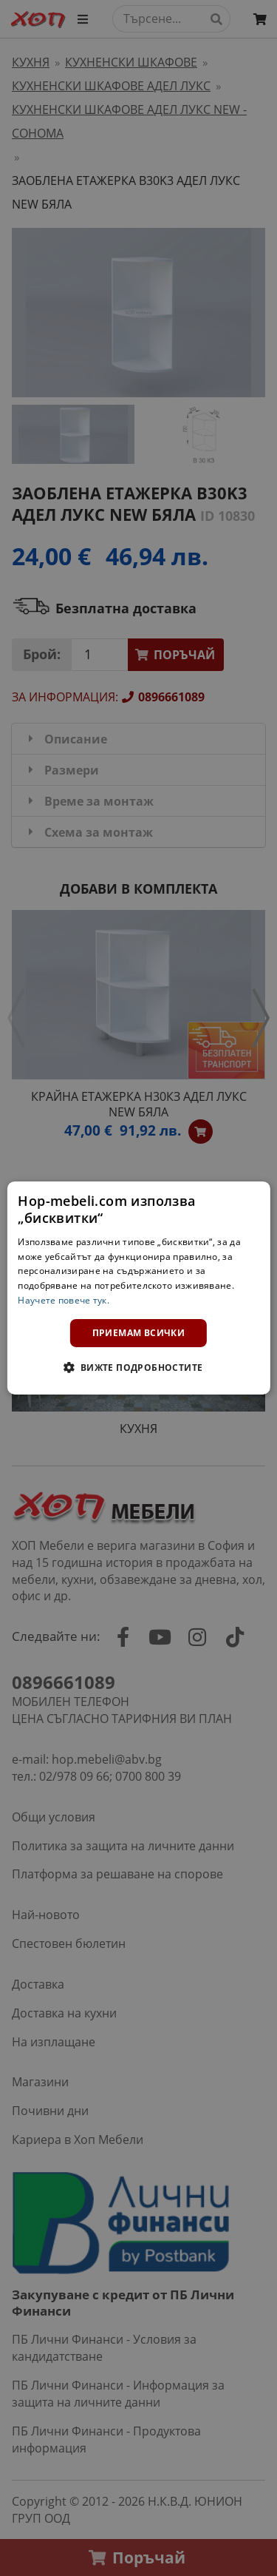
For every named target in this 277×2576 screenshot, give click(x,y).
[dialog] (138, 1288)
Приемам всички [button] (138, 1332)
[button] (138, 1367)
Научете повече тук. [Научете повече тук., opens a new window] (63, 1300)
